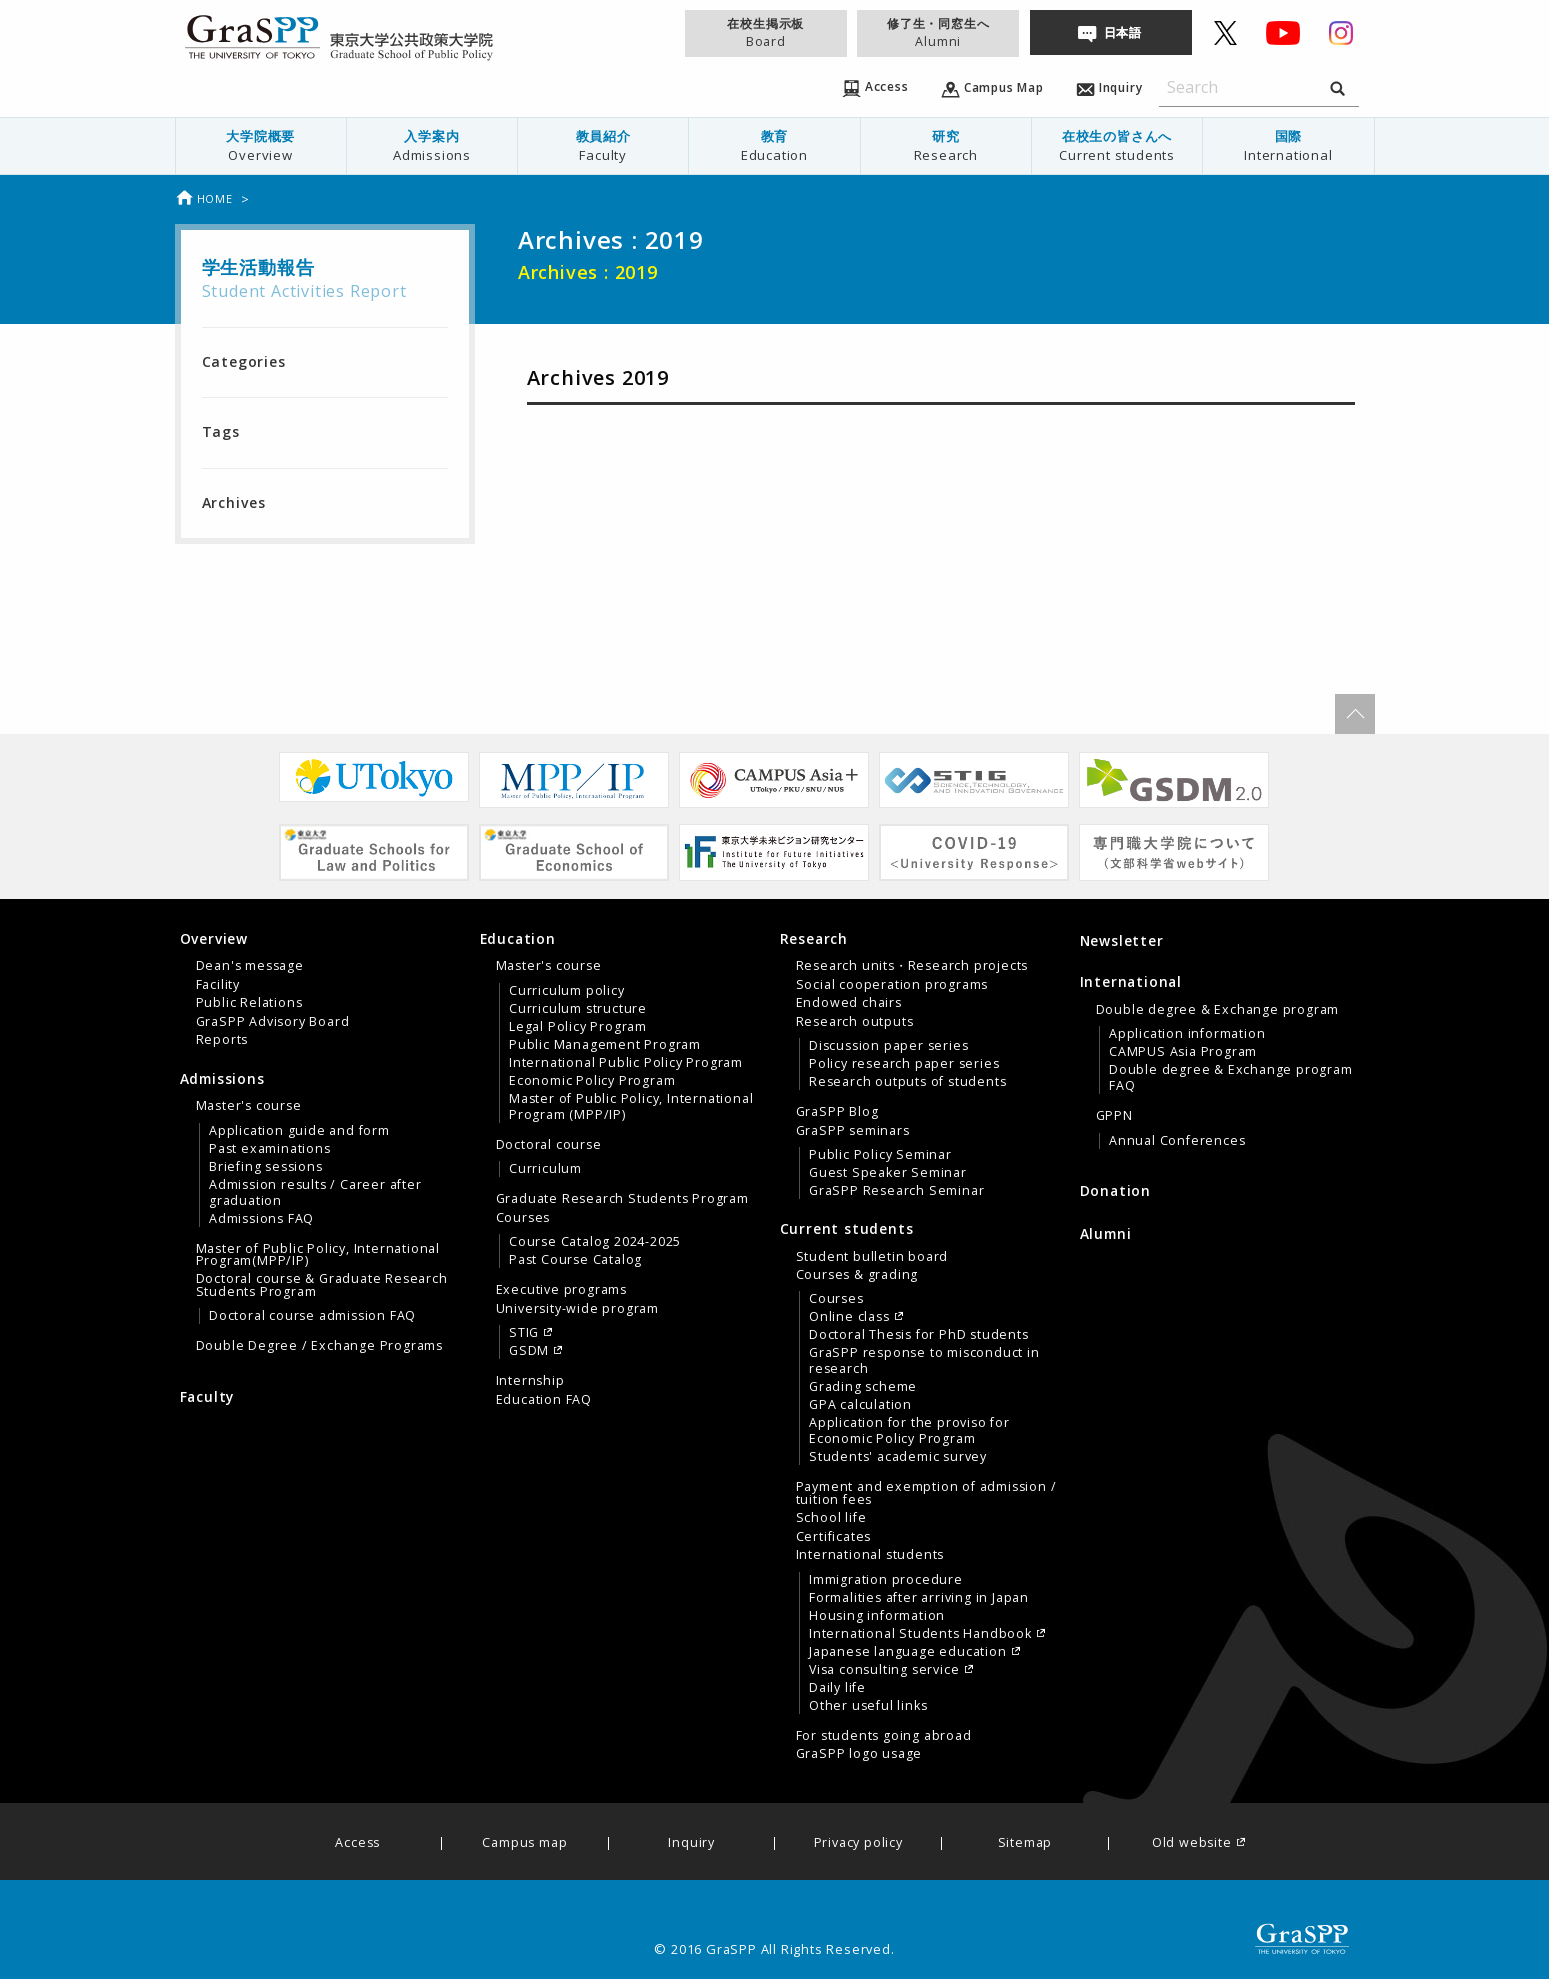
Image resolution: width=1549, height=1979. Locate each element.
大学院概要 (261, 145)
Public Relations (249, 1003)
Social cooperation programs (892, 985)
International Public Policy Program (626, 1063)
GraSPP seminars (853, 1131)
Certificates (834, 1537)
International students (870, 1555)
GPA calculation (860, 1405)
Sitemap (1025, 1843)
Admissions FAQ (261, 1219)
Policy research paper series (904, 1064)
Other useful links (868, 1706)
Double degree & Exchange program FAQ (1231, 1078)
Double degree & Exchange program (1218, 1010)
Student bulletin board (872, 1257)
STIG (524, 1333)
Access (357, 1843)
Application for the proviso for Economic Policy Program (909, 1431)
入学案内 (432, 145)
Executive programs (561, 1290)
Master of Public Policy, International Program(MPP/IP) (318, 1255)
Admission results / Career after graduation (315, 1193)
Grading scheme (863, 1387)
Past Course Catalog (575, 1260)
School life (831, 1518)
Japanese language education (908, 1652)
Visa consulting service (884, 1670)
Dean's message (250, 966)
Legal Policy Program (578, 1027)
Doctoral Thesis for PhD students (919, 1335)
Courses (523, 1218)
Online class (849, 1317)
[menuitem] (260, 146)
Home (204, 198)
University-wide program (577, 1309)
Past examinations (270, 1149)
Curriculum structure (578, 1009)
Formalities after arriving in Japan (919, 1598)
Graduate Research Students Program (622, 1199)
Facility (218, 985)
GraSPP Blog (837, 1112)
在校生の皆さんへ (1117, 145)
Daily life (837, 1688)
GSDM (529, 1351)
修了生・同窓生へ (938, 32)
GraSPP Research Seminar (896, 1191)
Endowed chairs (849, 1003)
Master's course (249, 1106)
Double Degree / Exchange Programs (319, 1346)
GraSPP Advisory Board (273, 1022)
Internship (530, 1381)
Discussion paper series (888, 1046)
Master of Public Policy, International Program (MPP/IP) (631, 1107)
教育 (774, 145)
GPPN (1114, 1116)
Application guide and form (299, 1131)
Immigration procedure (886, 1580)
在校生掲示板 (766, 32)
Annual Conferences (1177, 1141)
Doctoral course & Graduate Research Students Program (322, 1285)
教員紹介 (603, 145)
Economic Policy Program (592, 1081)
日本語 (1123, 32)
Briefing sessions (266, 1167)
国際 (1288, 145)
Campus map (524, 1843)
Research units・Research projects (912, 966)
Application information (1187, 1034)
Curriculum (545, 1169)
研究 (946, 145)
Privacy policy (858, 1843)
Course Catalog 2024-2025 (595, 1242)
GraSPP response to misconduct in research (924, 1361)
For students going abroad (884, 1736)
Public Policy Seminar (880, 1155)
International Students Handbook (920, 1634)
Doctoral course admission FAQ (312, 1316)
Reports (222, 1040)
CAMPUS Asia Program (1183, 1052)
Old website (1192, 1843)
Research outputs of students (907, 1082)
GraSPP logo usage (859, 1754)
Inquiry (691, 1843)
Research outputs (855, 1022)
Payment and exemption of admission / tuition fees (926, 1493)
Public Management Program (605, 1045)
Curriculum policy (567, 991)
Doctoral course (549, 1145)
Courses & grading (857, 1275)
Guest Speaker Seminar (888, 1173)
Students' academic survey (898, 1457)
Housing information (877, 1616)
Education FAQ (544, 1400)
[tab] (325, 989)
